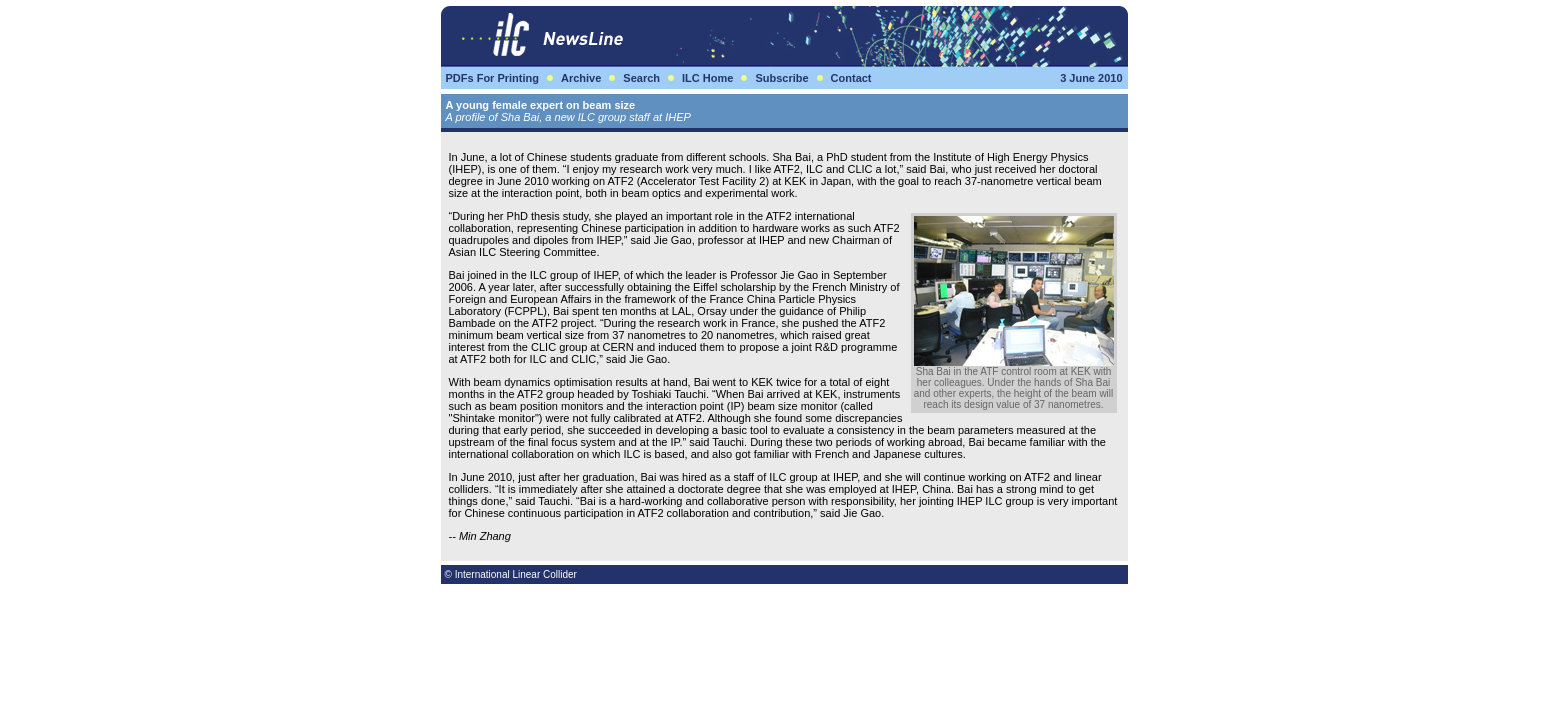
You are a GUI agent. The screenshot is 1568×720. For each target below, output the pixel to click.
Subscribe (781, 78)
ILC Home (707, 78)
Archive (581, 78)
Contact (851, 78)
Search (641, 78)
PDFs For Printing (493, 78)
